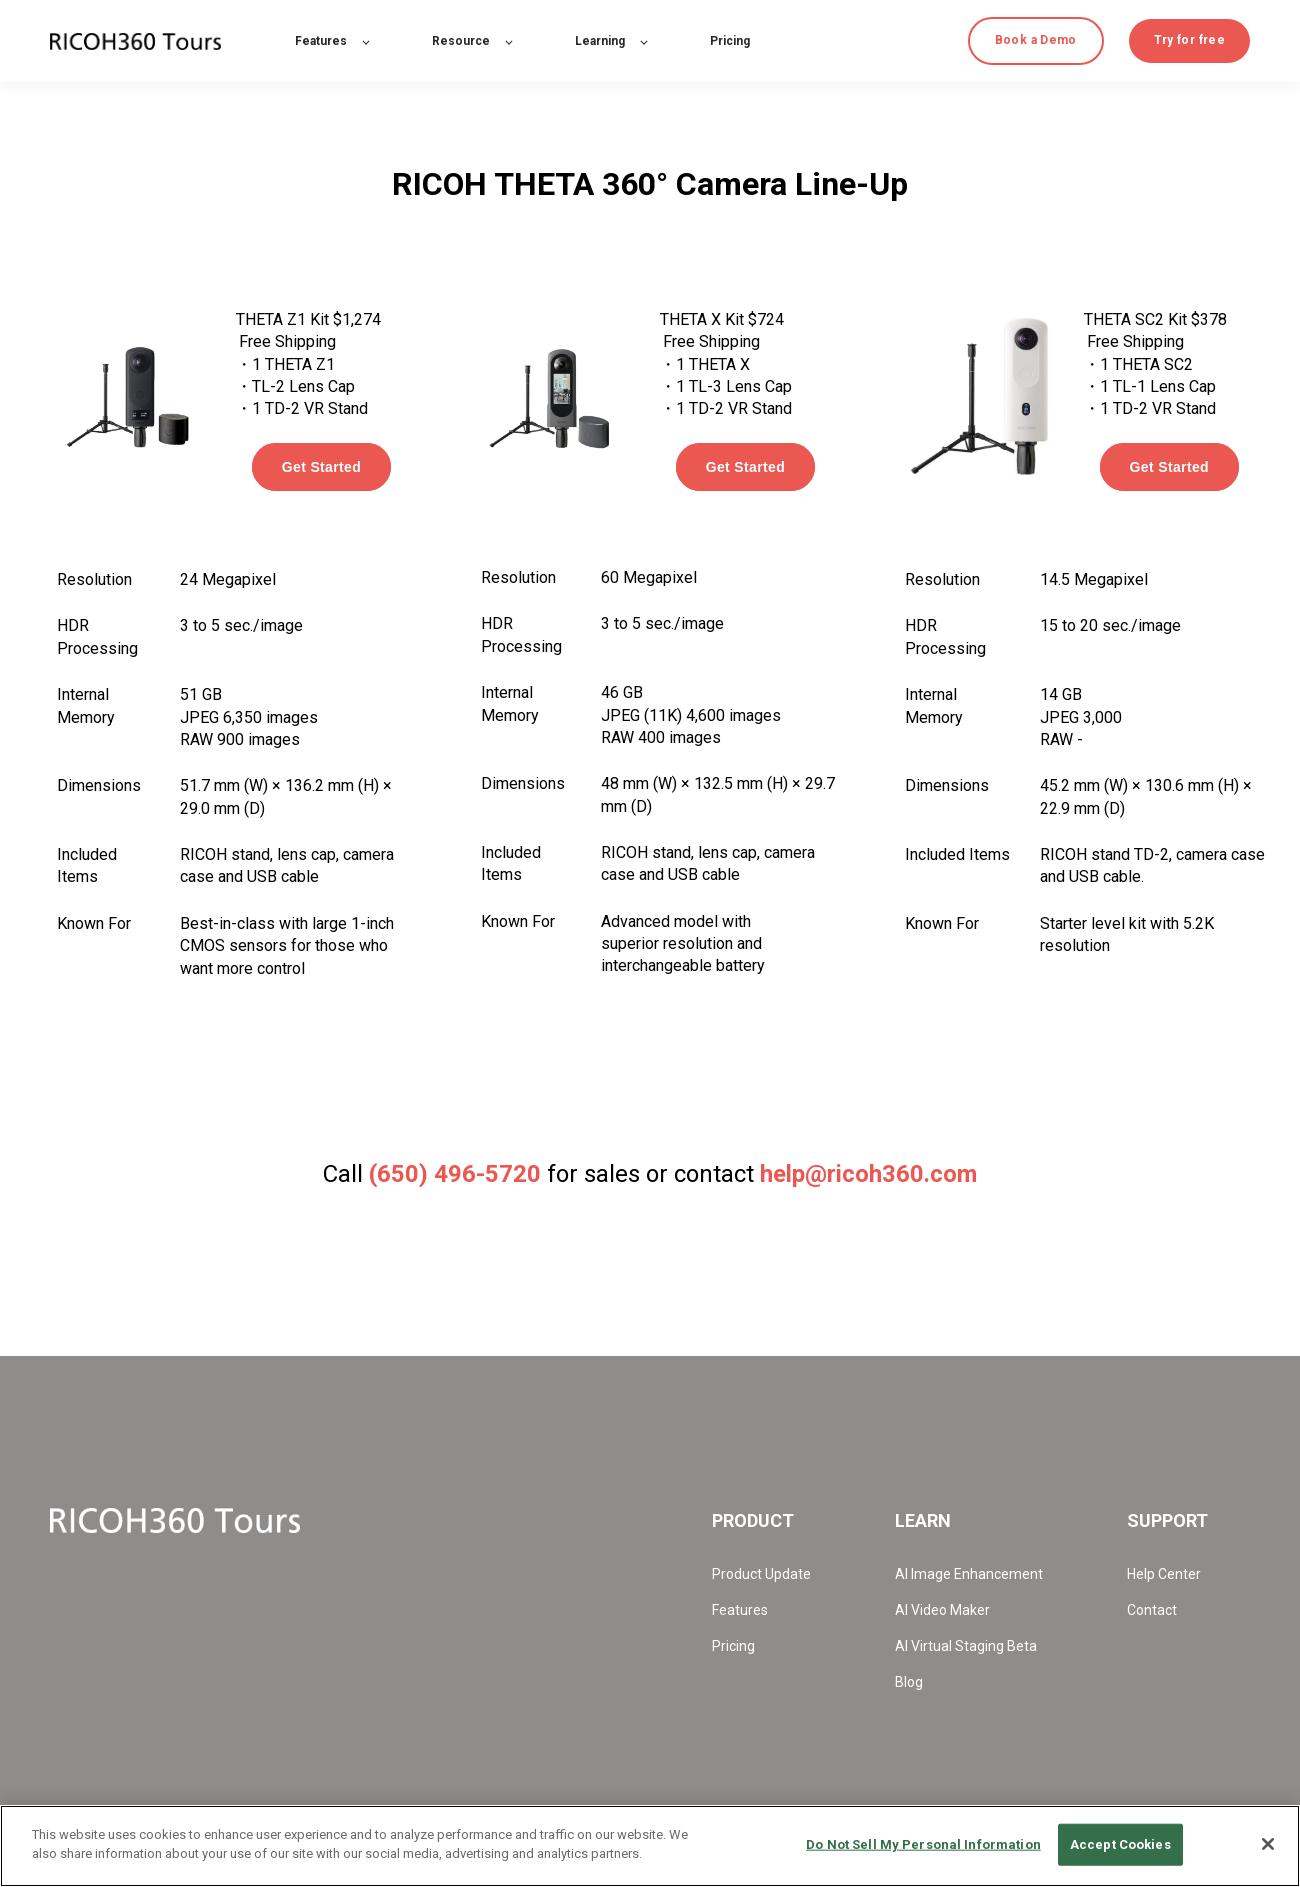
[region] (650, 1846)
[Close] (1268, 1844)
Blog (909, 1682)
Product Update (761, 1574)
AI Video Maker (942, 1610)
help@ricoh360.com (868, 1174)
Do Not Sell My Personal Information (923, 1844)
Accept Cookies (1120, 1844)
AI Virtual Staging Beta (966, 1646)
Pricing (733, 1646)
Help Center (1164, 1574)
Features (740, 1610)
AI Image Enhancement (969, 1574)
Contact (1152, 1610)
